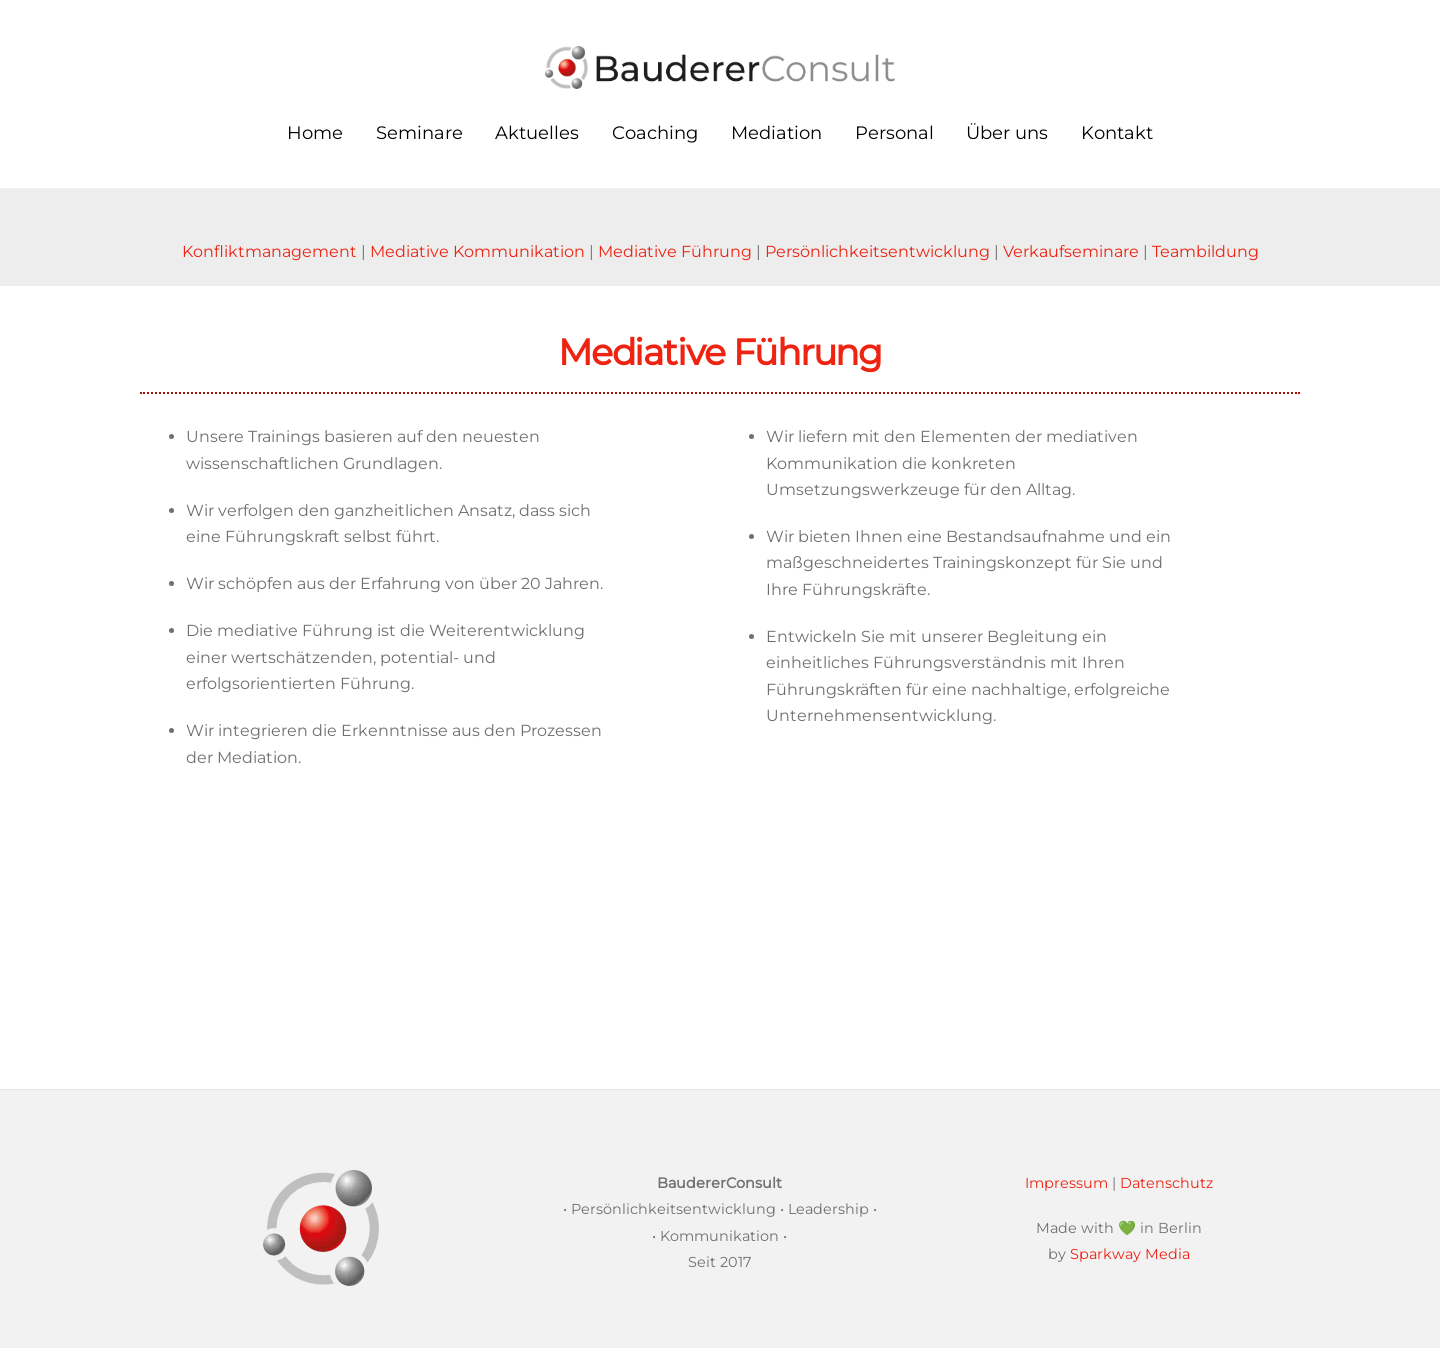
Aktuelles (537, 133)
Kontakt (1117, 133)
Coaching (655, 133)
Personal (894, 133)
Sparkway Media (1130, 1254)
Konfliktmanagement (269, 251)
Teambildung (1205, 251)
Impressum (1066, 1183)
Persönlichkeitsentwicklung (877, 251)
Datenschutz (1166, 1183)
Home (315, 133)
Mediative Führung (675, 251)
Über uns (1007, 133)
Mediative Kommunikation (477, 251)
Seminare (419, 133)
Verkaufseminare (1071, 251)
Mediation (776, 133)
